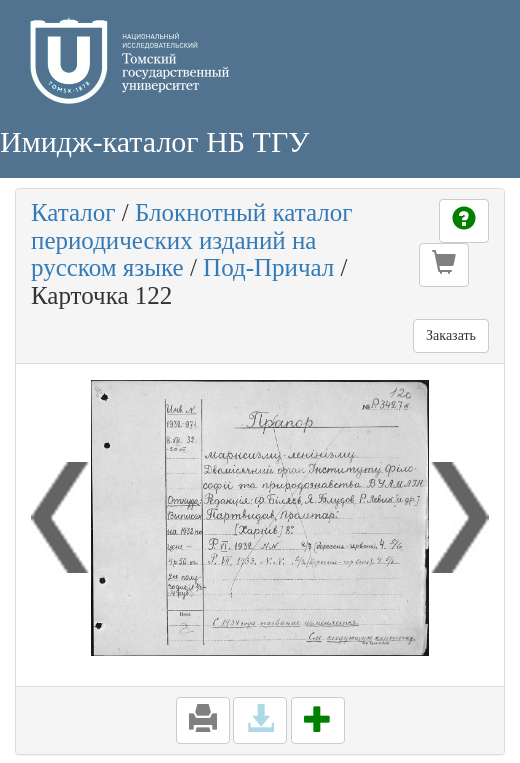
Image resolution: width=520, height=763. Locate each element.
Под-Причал (268, 267)
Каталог (73, 212)
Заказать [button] (451, 335)
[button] (444, 265)
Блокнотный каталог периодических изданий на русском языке (191, 240)
